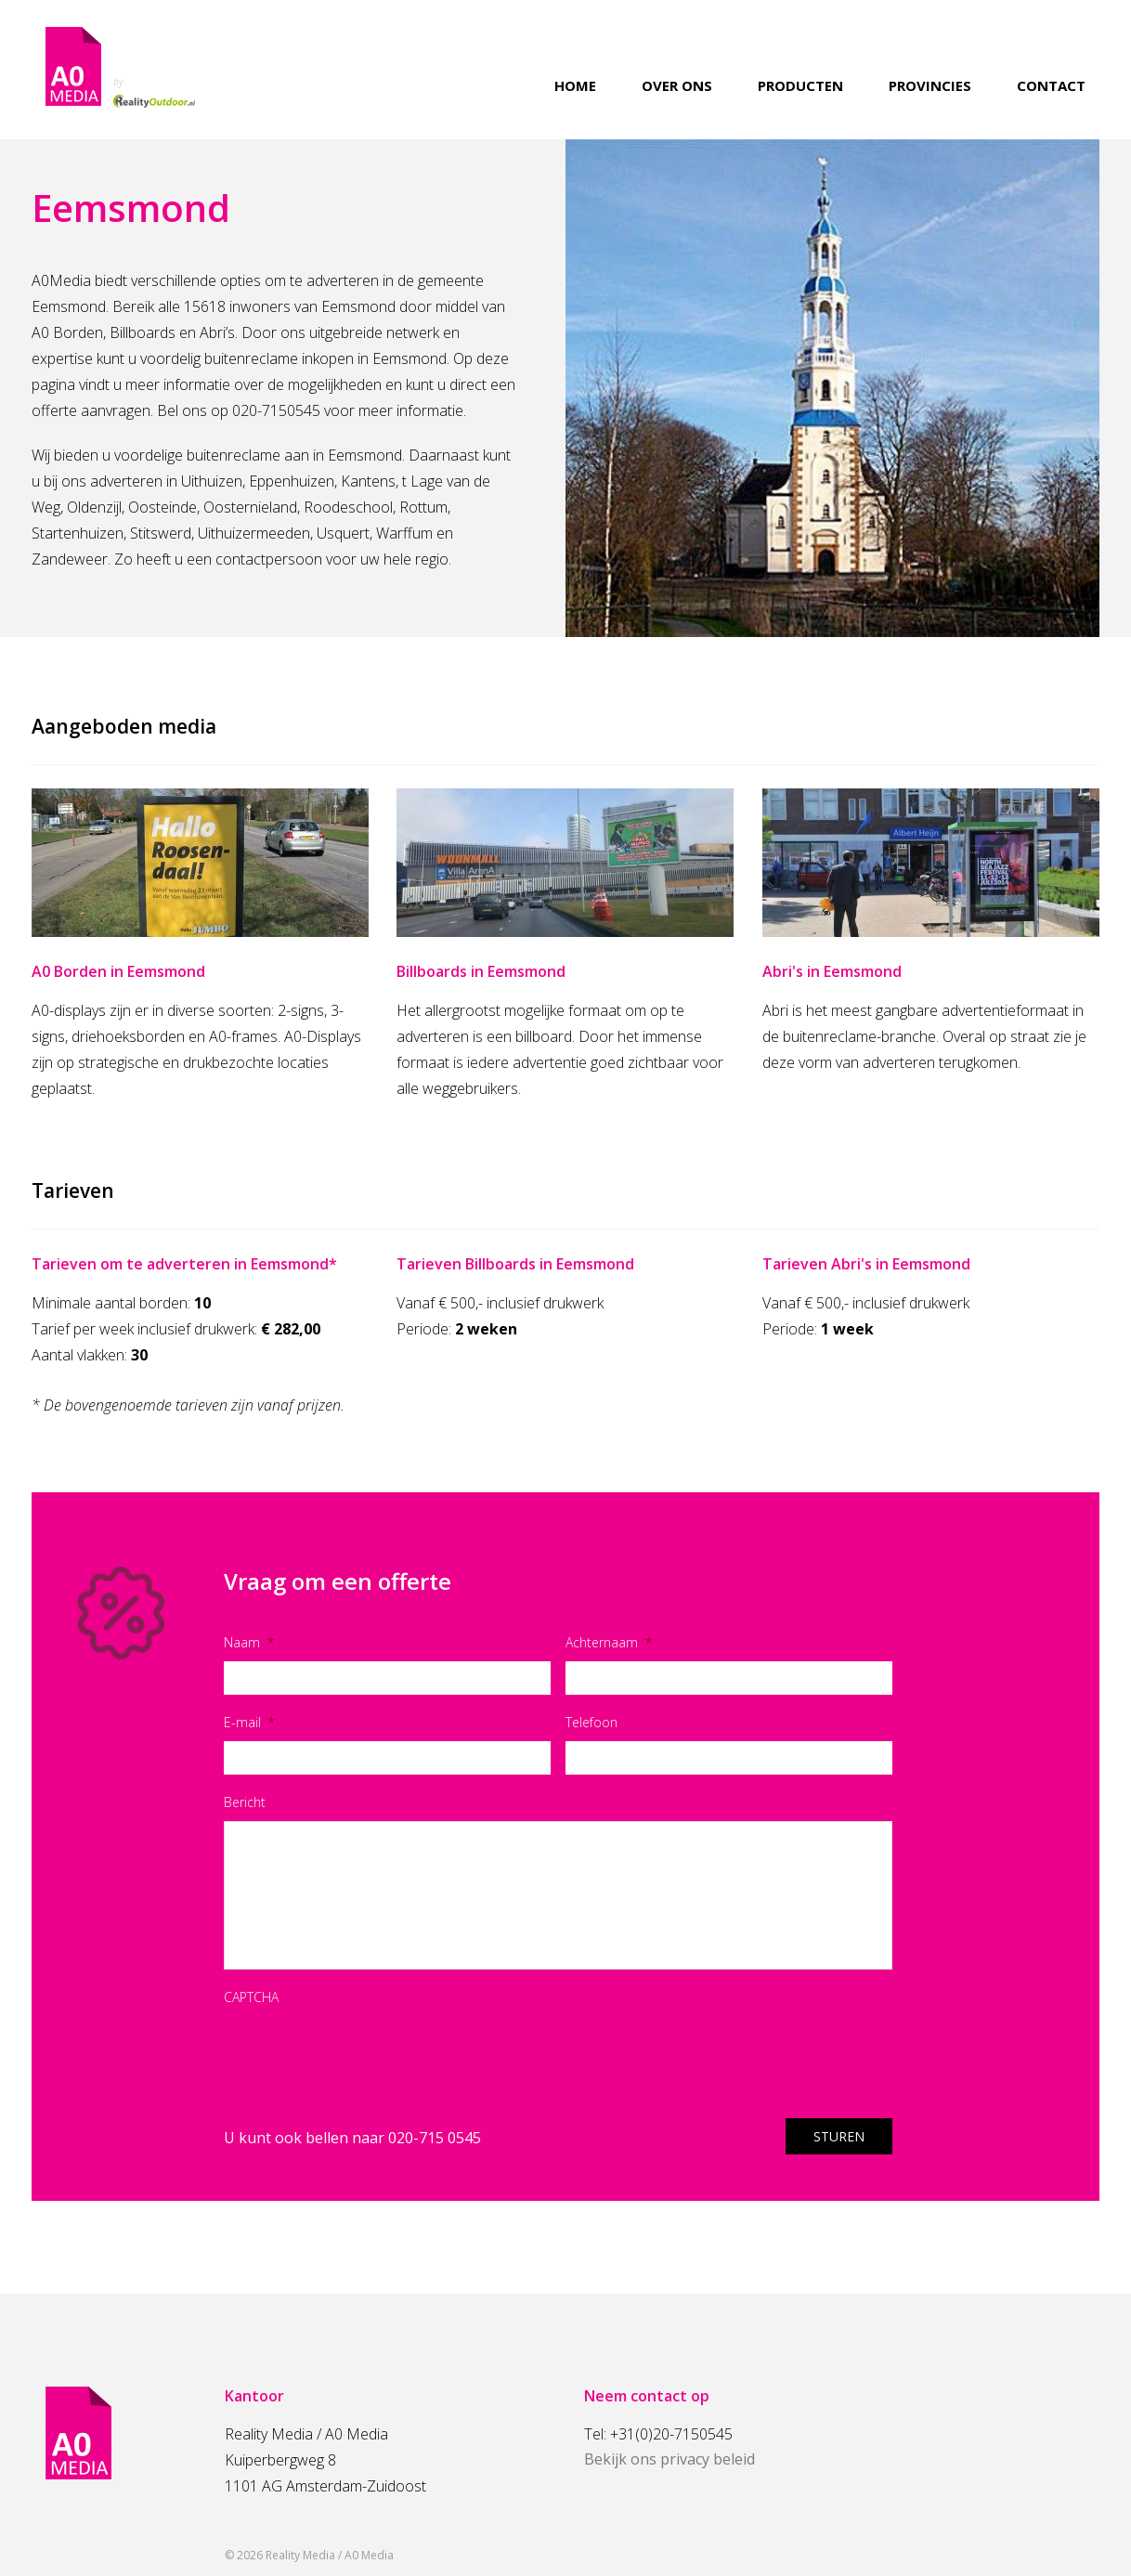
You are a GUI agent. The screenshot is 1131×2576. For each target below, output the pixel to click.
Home (575, 86)
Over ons (677, 86)
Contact (1051, 86)
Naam (249, 1642)
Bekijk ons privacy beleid (669, 2459)
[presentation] (365, 2052)
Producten (800, 86)
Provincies (930, 86)
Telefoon (592, 1722)
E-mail (249, 1722)
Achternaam (609, 1642)
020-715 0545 (434, 2137)
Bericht (245, 1802)
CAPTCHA (251, 1997)
